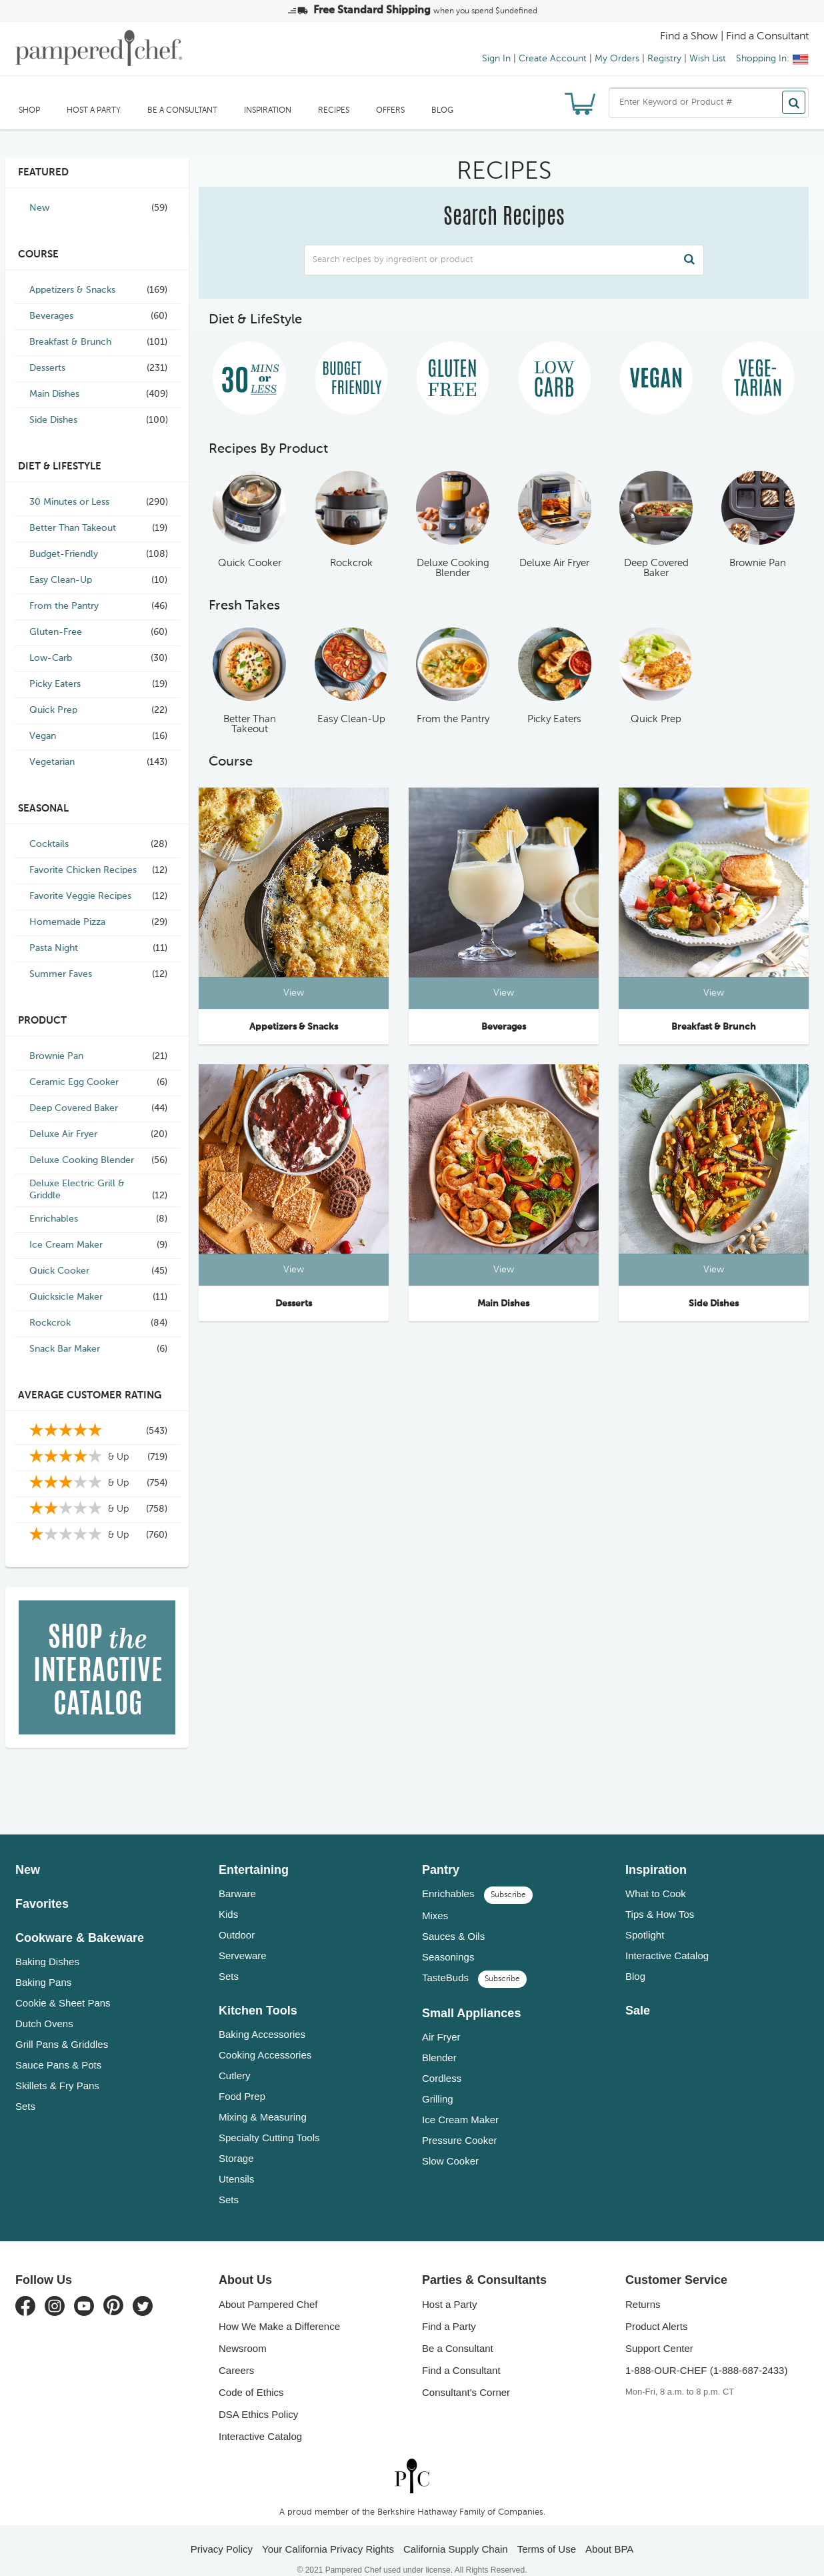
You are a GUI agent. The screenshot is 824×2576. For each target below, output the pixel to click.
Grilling (437, 2080)
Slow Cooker (450, 2142)
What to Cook (655, 1874)
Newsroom (243, 2329)
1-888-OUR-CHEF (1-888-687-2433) (706, 2351)
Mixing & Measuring (263, 2098)
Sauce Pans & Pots (58, 2046)
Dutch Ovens (44, 2005)
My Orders (617, 58)
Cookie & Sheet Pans (63, 1984)
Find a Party (449, 2307)
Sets (25, 2087)
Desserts (293, 1303)
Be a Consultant (182, 111)
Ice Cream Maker (460, 2101)
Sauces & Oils (453, 1917)
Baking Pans (43, 1963)
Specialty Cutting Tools (269, 2119)
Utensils (236, 2160)
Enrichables (477, 1874)
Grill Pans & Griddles (61, 2025)
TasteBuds (474, 1959)
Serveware (243, 1937)
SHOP (29, 111)
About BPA (609, 2530)
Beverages (503, 1027)
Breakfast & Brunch (713, 1027)
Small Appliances (471, 1994)
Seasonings (448, 1938)
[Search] (793, 102)
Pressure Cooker (459, 2121)
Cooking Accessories (265, 2036)
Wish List (707, 58)
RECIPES (333, 111)
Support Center (659, 2329)
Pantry (440, 1851)
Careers (236, 2351)
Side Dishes (714, 1303)
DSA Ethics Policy (258, 2395)
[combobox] (709, 102)
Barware (237, 1874)
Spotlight (644, 1916)
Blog (442, 111)
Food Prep (242, 2077)
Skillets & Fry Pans (57, 2067)
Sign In (496, 58)
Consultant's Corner (466, 2373)
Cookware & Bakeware (79, 1919)
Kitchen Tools (258, 1992)
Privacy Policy (222, 2530)
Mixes (435, 1896)
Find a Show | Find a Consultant (734, 36)
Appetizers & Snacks (293, 1027)
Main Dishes (503, 1303)
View (293, 993)
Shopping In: (772, 58)
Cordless (441, 2059)
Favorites (42, 1885)
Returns (643, 2285)
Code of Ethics (251, 2373)
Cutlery (235, 2057)
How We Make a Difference (279, 2307)
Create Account (553, 58)
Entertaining (254, 1851)
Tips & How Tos (659, 1895)
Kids (228, 1895)
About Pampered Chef (268, 2285)
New (27, 1851)
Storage (236, 2139)
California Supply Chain (455, 2530)
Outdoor (237, 1916)
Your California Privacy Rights (328, 2530)
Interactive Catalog (667, 1937)
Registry (664, 58)
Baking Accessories (262, 2015)
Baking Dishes (47, 1943)
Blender (439, 2039)
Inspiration (267, 111)
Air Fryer (441, 2018)
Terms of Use (546, 2530)
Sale (637, 1992)
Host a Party (94, 111)
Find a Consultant (461, 2351)
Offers (390, 111)
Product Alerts (656, 2307)
